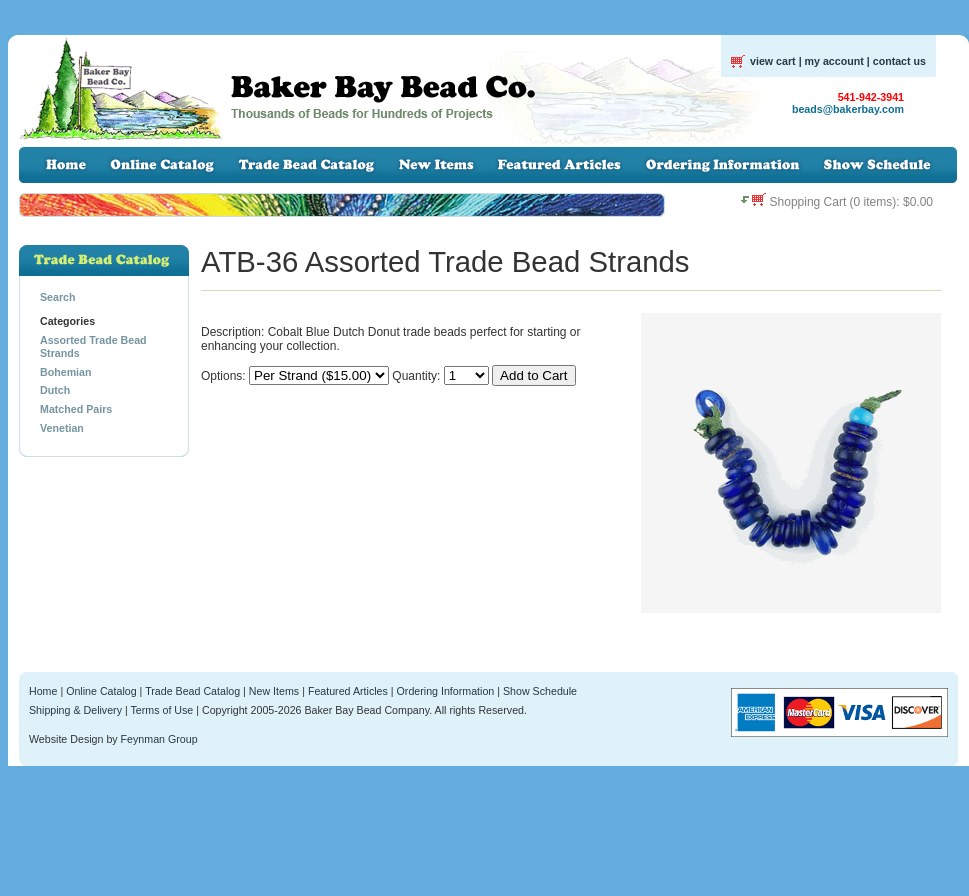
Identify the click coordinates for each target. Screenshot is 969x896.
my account (834, 61)
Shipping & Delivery (75, 710)
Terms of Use (162, 710)
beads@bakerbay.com (848, 109)
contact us (899, 61)
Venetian (62, 428)
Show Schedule (540, 691)
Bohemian (66, 372)
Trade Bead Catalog (192, 691)
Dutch (55, 390)
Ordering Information (446, 691)
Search (58, 297)
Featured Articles (348, 691)
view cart (773, 61)
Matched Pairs (76, 409)
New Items (274, 691)
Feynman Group (159, 739)
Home (43, 691)
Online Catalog (101, 691)
